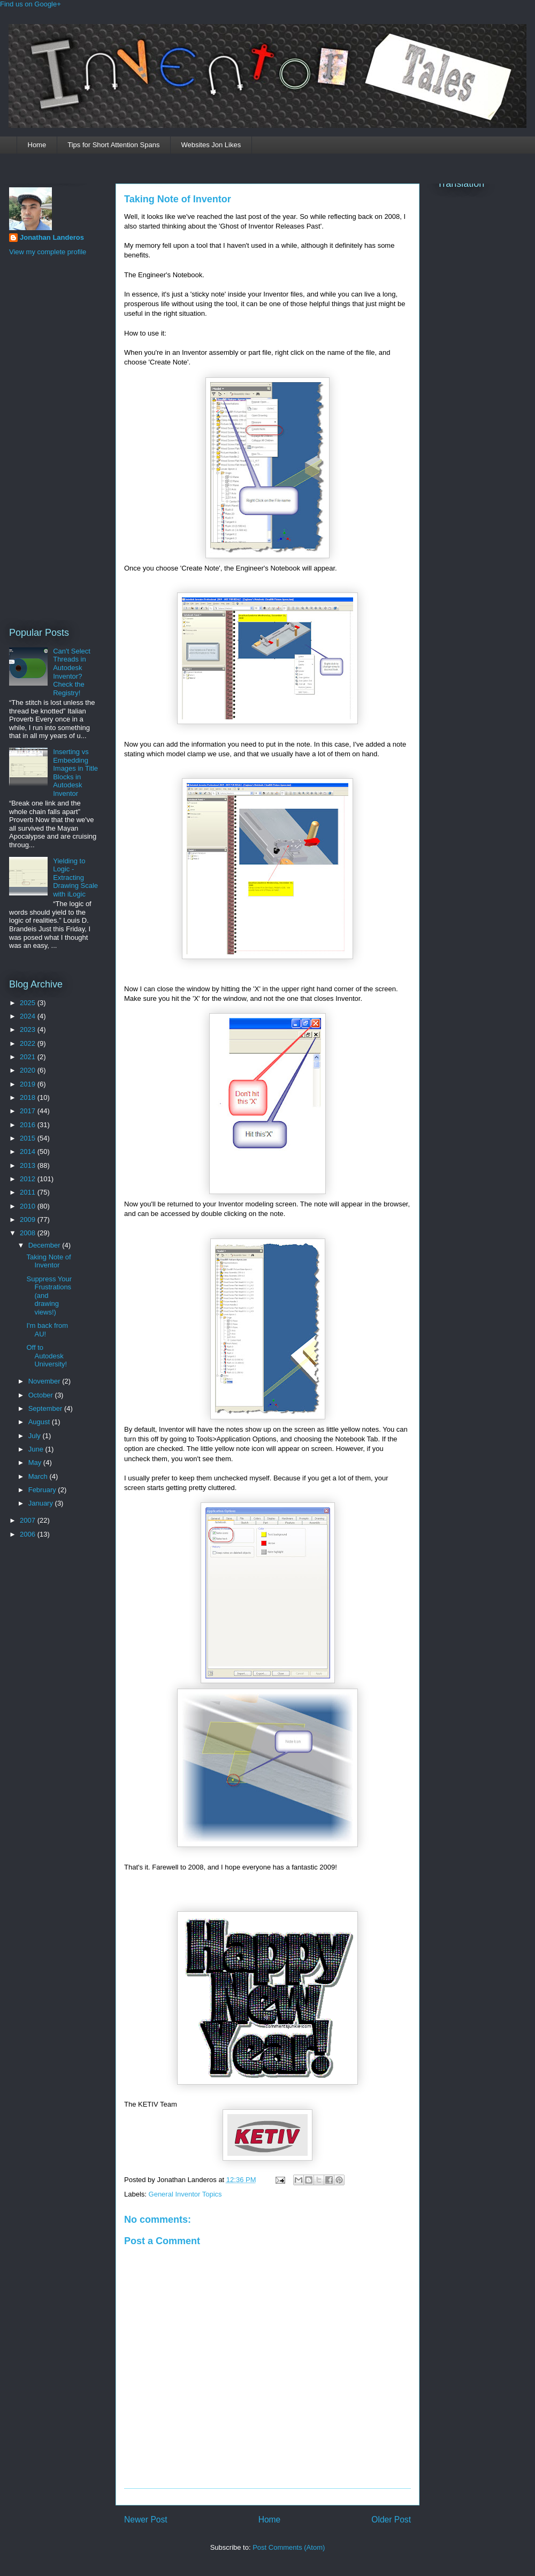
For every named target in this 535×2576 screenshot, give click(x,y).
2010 (28, 1206)
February (43, 1490)
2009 (28, 1219)
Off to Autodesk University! (46, 1355)
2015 (28, 1138)
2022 (28, 1043)
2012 (28, 1179)
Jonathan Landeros (52, 237)
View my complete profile (47, 252)
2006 (28, 1534)
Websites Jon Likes (211, 145)
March (39, 1476)
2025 (28, 1003)
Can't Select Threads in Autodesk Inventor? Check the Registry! (71, 672)
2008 (28, 1233)
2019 (28, 1084)
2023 (28, 1029)
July (35, 1436)
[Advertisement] (52, 440)
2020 (28, 1070)
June (36, 1449)
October (41, 1395)
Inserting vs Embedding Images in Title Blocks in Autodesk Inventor (75, 772)
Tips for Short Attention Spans (113, 145)
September (46, 1408)
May (35, 1462)
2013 (28, 1165)
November (45, 1381)
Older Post (391, 2519)
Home (37, 145)
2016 (28, 1125)
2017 (28, 1111)
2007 (28, 1520)
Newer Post (145, 2519)
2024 (28, 1016)
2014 (28, 1152)
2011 (28, 1192)
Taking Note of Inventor (177, 199)
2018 (28, 1097)
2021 (28, 1057)
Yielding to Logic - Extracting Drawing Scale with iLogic (75, 877)
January (41, 1503)
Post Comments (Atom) (289, 2547)
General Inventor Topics (185, 2194)
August (40, 1422)
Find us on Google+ (30, 4)
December (45, 1245)
